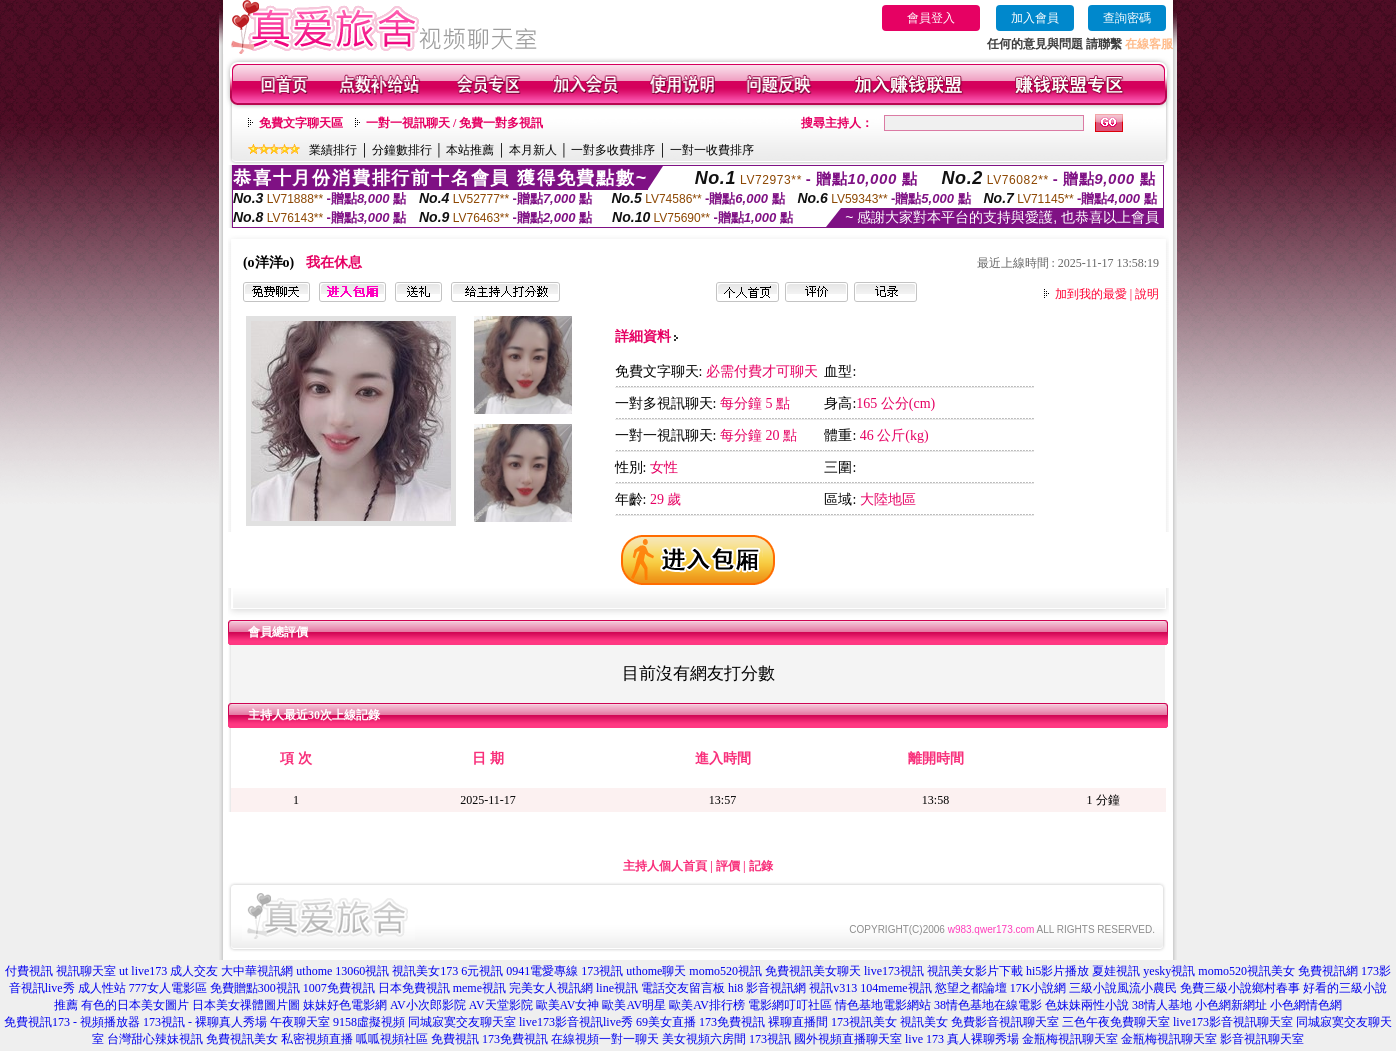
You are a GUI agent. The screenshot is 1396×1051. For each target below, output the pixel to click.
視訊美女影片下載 (975, 971)
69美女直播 (666, 1022)
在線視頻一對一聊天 (605, 1039)
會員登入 (931, 18)
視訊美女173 (425, 971)
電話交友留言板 (683, 988)
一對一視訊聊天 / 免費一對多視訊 (454, 123)
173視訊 (602, 971)
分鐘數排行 (402, 150)
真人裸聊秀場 (983, 1039)
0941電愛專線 (542, 971)
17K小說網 (1038, 988)
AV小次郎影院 (428, 1005)
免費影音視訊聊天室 (1005, 1022)
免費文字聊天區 (301, 123)
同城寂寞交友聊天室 (462, 1022)
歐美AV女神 (568, 1005)
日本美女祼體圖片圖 (246, 1005)
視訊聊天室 (86, 971)
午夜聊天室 (300, 1022)
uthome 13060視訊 (342, 971)
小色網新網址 (1231, 1005)
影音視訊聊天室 (1262, 1039)
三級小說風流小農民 (1123, 988)
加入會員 (1035, 18)
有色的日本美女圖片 (135, 1005)
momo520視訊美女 (1246, 971)
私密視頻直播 (317, 1039)
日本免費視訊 (414, 988)
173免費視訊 (732, 1022)
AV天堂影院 (501, 1005)
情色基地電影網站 (883, 1005)
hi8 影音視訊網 (767, 988)
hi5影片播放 (1057, 971)
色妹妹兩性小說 (1087, 1005)
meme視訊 (479, 988)
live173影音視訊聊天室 (1233, 1022)
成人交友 (194, 971)
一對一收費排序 (712, 150)
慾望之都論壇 (971, 988)
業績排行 (333, 150)
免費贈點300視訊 (255, 988)
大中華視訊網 (257, 971)
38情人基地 (1162, 1005)
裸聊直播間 (798, 1022)
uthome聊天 (656, 971)
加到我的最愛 (1091, 294)
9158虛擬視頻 (369, 1022)
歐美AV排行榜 (707, 1005)
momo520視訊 (725, 971)
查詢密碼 (1127, 18)
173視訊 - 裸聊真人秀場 (205, 1022)
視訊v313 (833, 988)
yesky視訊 (1169, 971)
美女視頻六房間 (704, 1039)
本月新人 (533, 150)
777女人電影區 (168, 988)
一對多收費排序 (613, 150)
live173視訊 (894, 971)
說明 (1147, 294)
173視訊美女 (864, 1022)
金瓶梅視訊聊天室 (1070, 1039)
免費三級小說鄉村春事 (1240, 988)
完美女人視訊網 (551, 988)
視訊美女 (924, 1022)
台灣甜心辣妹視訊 (155, 1039)
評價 (728, 866)
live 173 (924, 1039)
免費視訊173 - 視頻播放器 (72, 1022)
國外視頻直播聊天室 (848, 1039)
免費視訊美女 (242, 1039)
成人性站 (102, 988)
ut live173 (143, 971)
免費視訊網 (1328, 971)
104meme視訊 (895, 988)
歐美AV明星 (634, 1005)
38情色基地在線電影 (988, 1005)
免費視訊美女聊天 (813, 971)
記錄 (761, 866)
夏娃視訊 (1116, 971)
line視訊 (617, 988)
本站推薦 (470, 150)
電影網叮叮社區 (790, 1005)
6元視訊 (482, 971)
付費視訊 (29, 971)
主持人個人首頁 (665, 866)
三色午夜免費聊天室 (1116, 1022)
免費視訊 (455, 1039)
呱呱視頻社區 (392, 1039)
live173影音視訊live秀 (576, 1022)
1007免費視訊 (339, 988)
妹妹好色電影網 (345, 1005)
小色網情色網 (1306, 1005)
